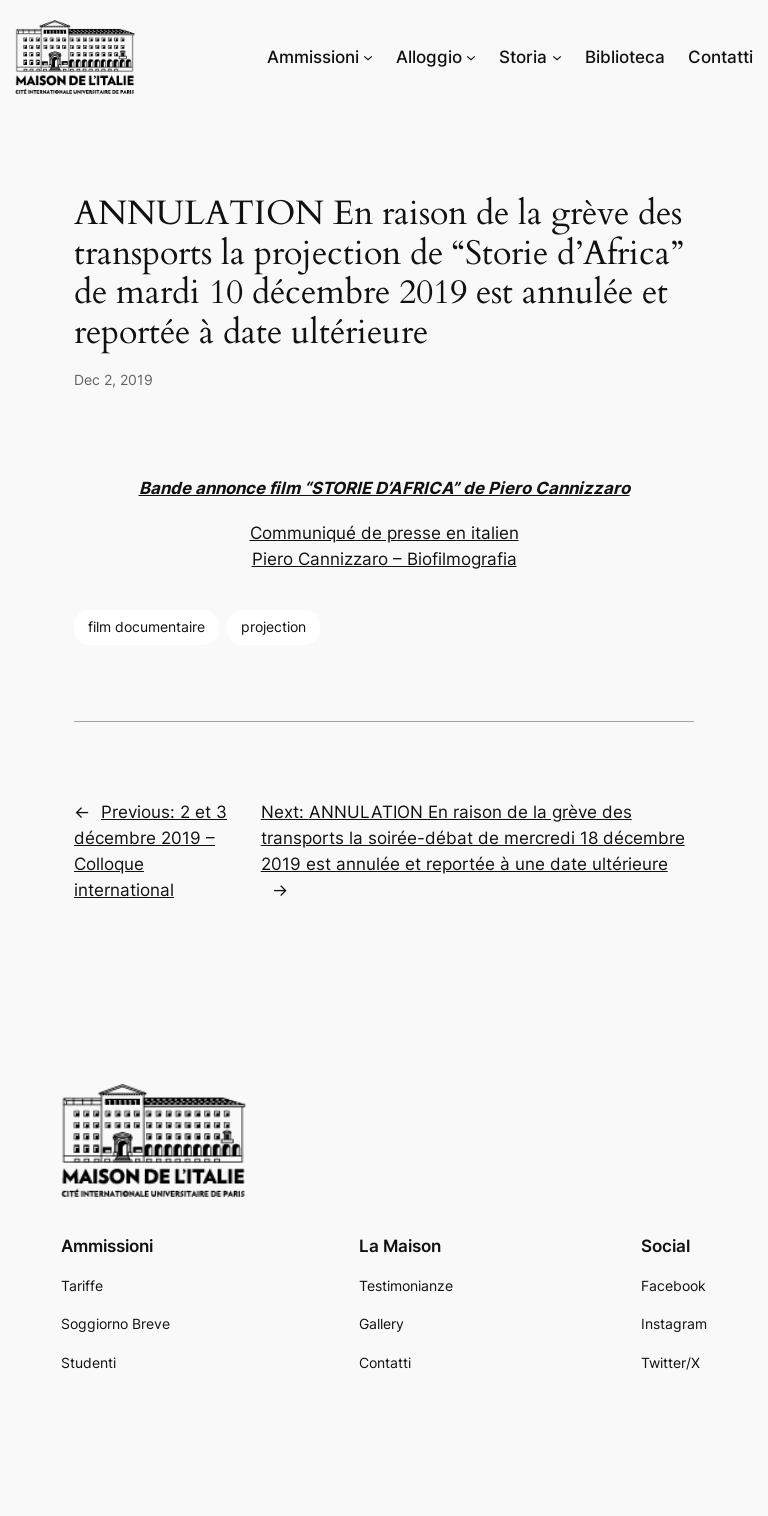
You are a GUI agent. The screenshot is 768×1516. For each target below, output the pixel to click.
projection (273, 626)
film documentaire (146, 626)
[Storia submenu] (557, 57)
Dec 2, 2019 (113, 379)
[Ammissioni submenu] (368, 57)
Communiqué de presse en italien (384, 533)
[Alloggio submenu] (471, 57)
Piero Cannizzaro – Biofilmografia (384, 559)
